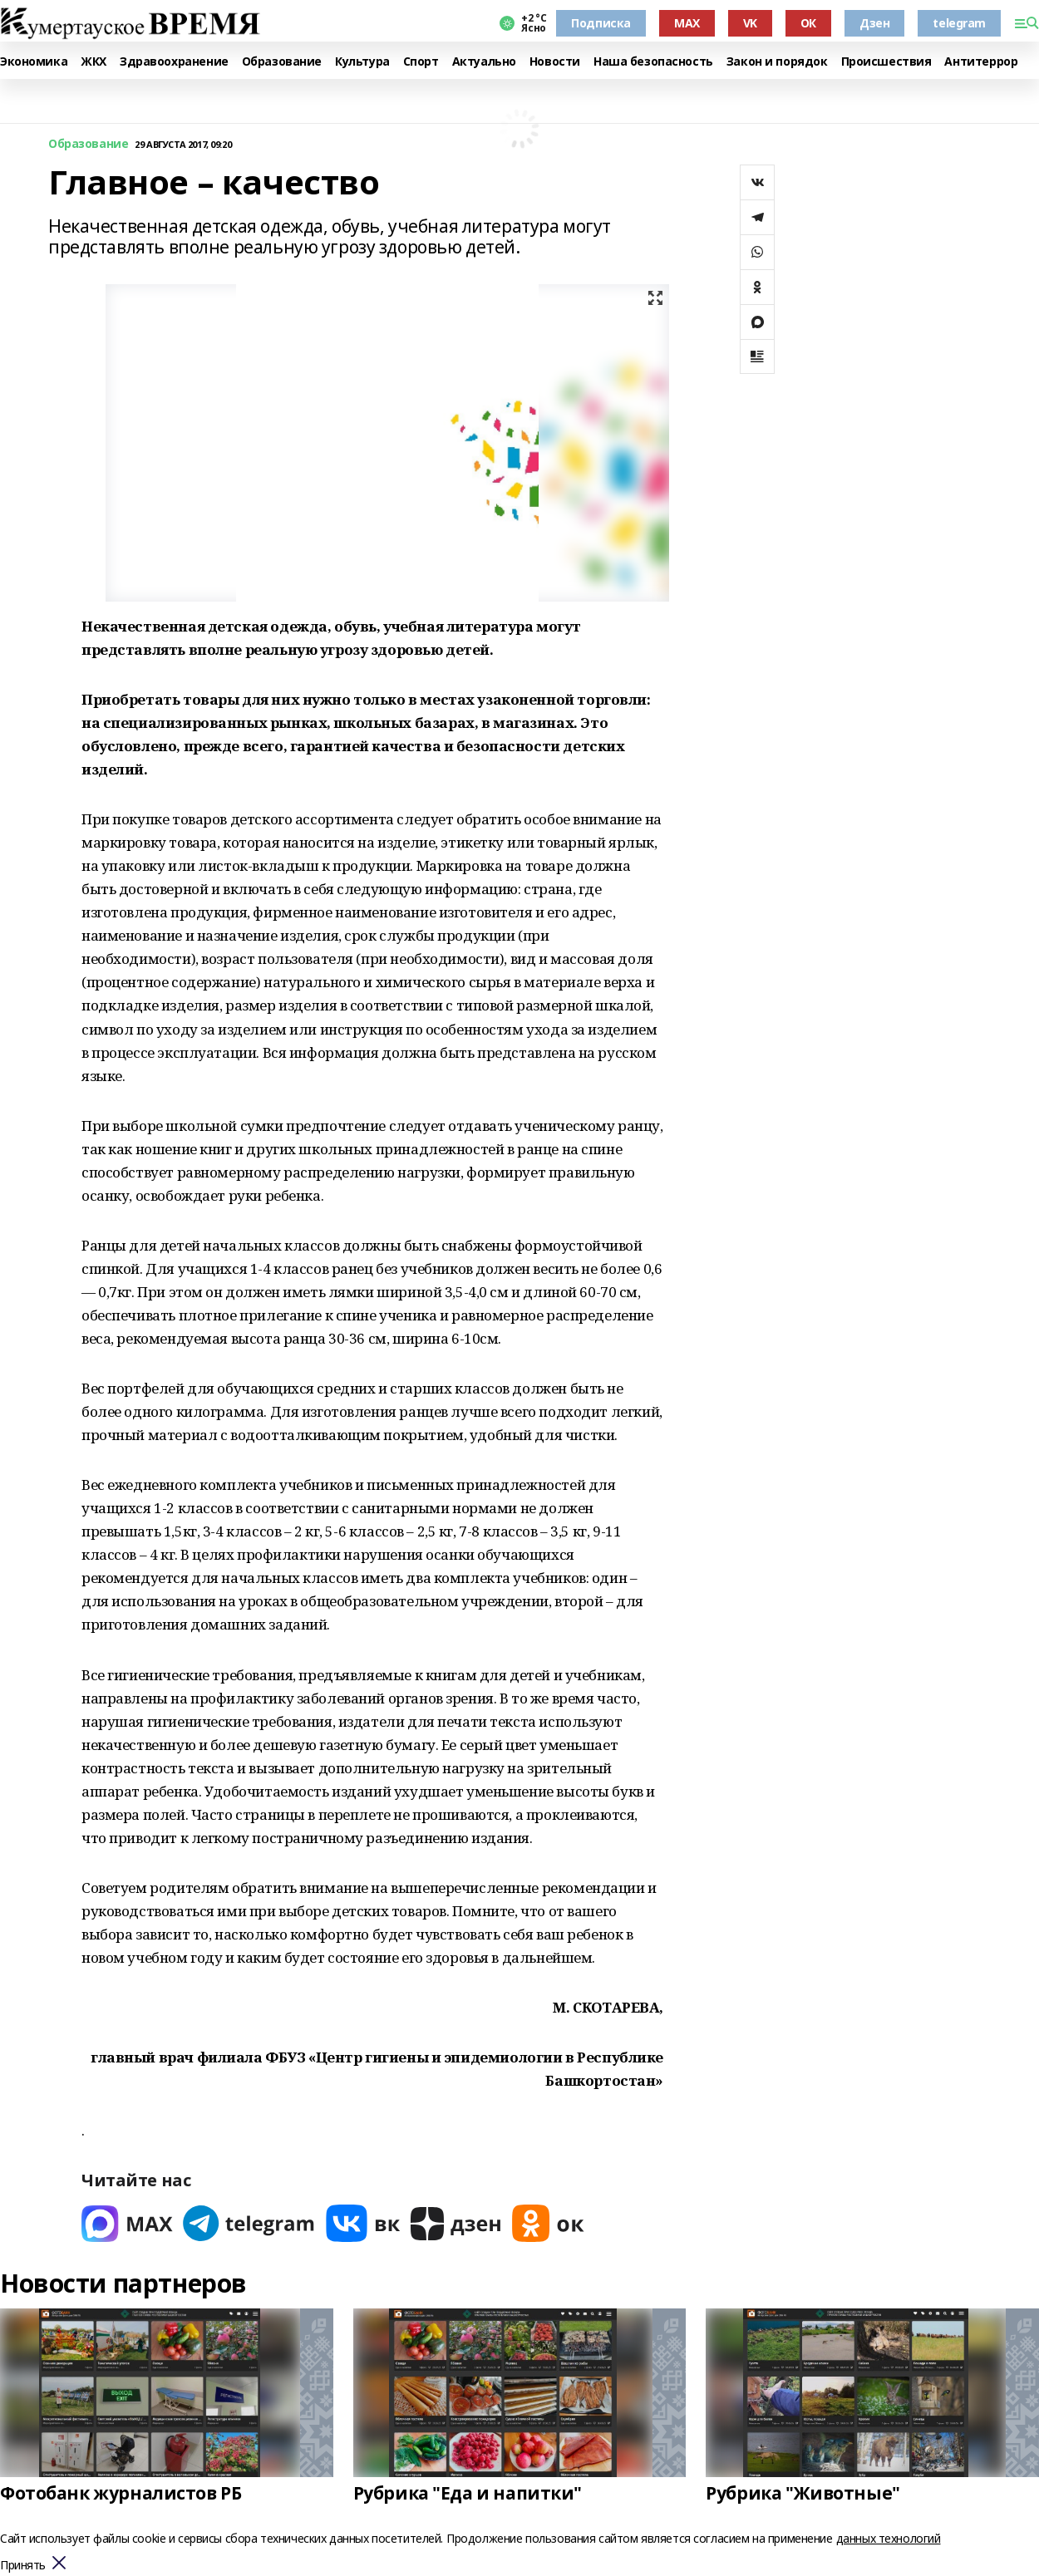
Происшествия (886, 62)
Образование (282, 62)
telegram (959, 23)
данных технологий (888, 2538)
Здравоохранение (174, 62)
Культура (362, 62)
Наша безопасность (653, 62)
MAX (687, 23)
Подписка (601, 23)
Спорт (421, 62)
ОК (808, 23)
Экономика (33, 62)
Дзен (874, 23)
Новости (554, 62)
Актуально (484, 62)
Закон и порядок (777, 62)
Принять (23, 2566)
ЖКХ (93, 62)
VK (750, 23)
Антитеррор (980, 62)
